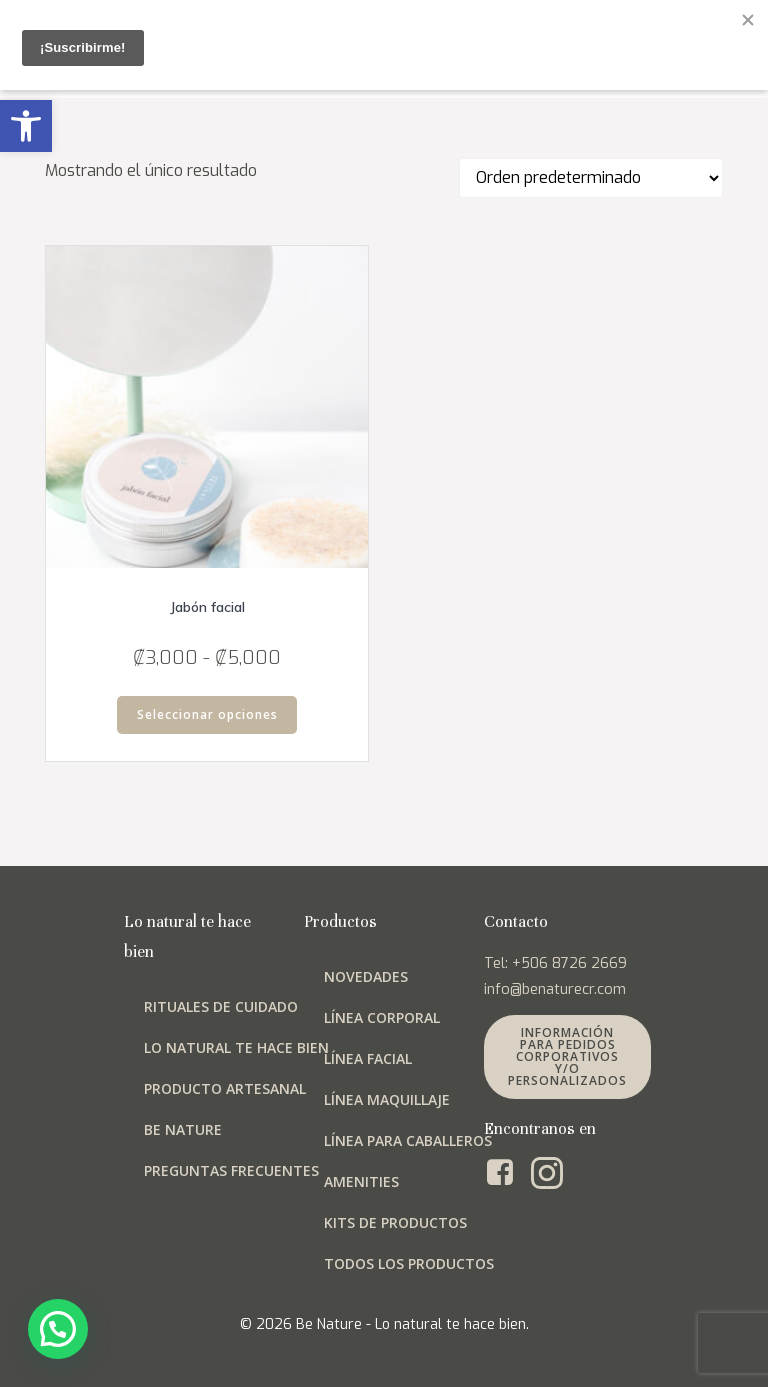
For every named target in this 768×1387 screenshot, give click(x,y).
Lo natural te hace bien (236, 1047)
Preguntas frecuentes (231, 1170)
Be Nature (183, 1129)
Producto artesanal (225, 1088)
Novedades (366, 976)
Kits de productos (395, 1222)
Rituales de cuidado (221, 1006)
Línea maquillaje (387, 1099)
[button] (26, 126)
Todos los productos (409, 1263)
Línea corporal (382, 1017)
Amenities (361, 1181)
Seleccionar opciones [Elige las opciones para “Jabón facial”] (207, 714)
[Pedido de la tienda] (591, 178)
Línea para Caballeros (408, 1140)
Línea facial (368, 1058)
